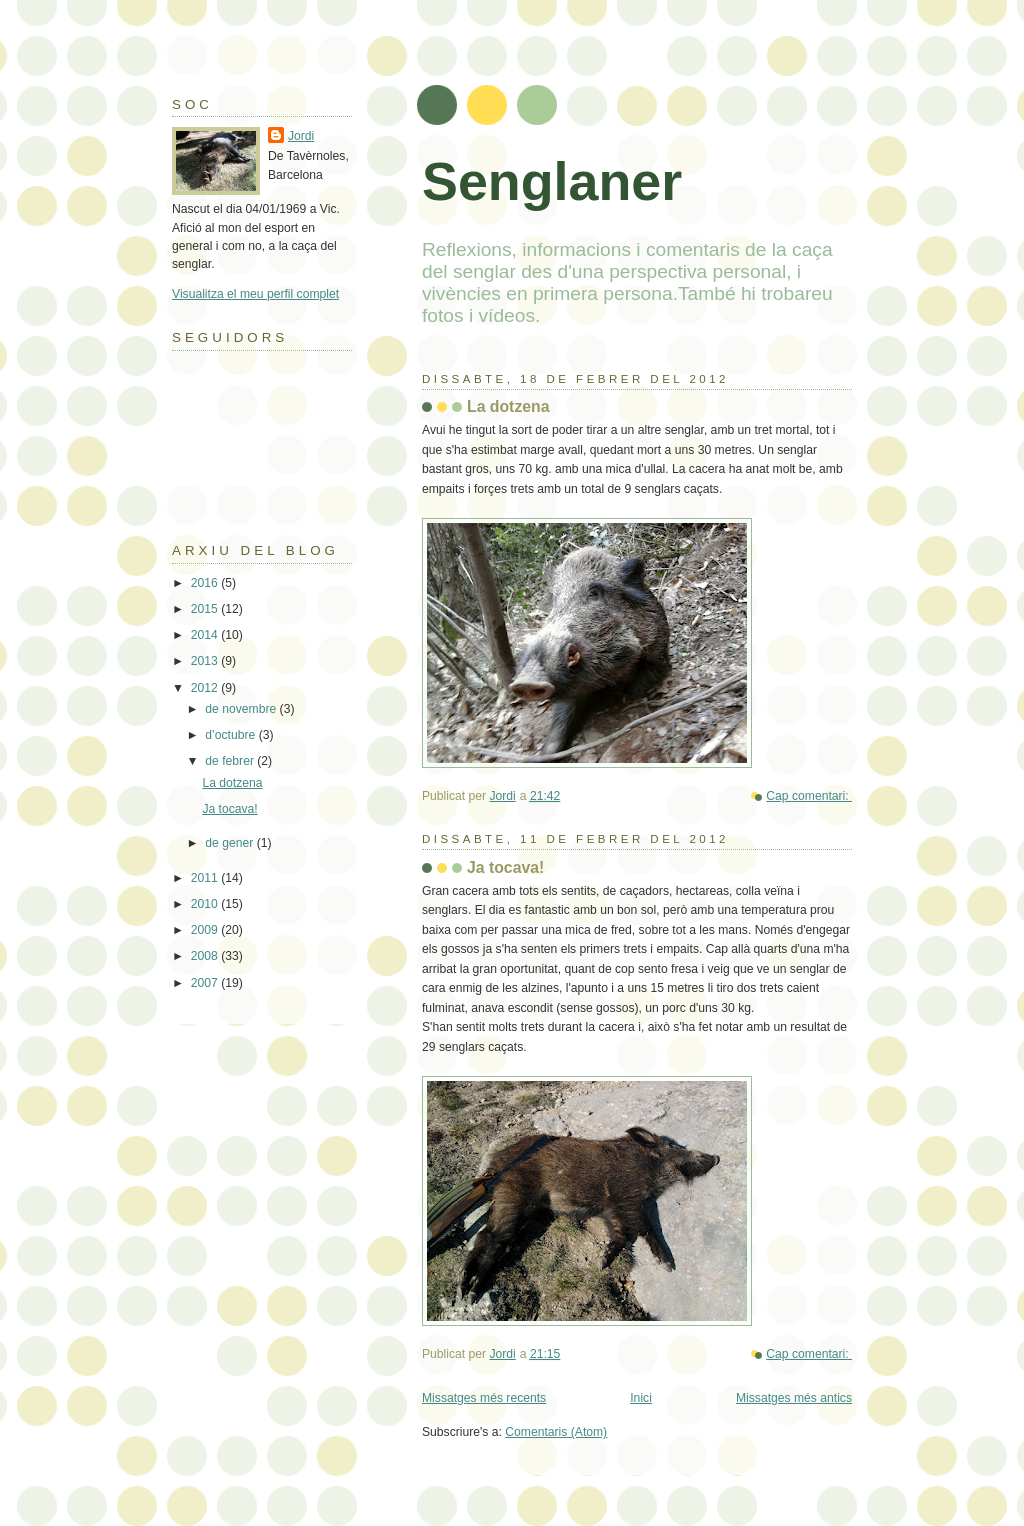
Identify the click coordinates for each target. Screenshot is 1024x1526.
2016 (206, 583)
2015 (206, 609)
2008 (206, 956)
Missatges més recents (484, 1398)
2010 (206, 904)
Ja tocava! (505, 867)
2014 (206, 635)
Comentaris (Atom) (556, 1432)
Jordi (301, 136)
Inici (641, 1398)
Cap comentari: (809, 796)
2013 (206, 661)
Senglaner (552, 181)
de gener (230, 843)
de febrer (231, 761)
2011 (206, 878)
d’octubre (231, 735)
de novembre (242, 709)
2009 (206, 930)
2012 (206, 688)
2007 (206, 983)
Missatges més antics (794, 1398)
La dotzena (508, 406)
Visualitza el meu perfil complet (255, 294)
